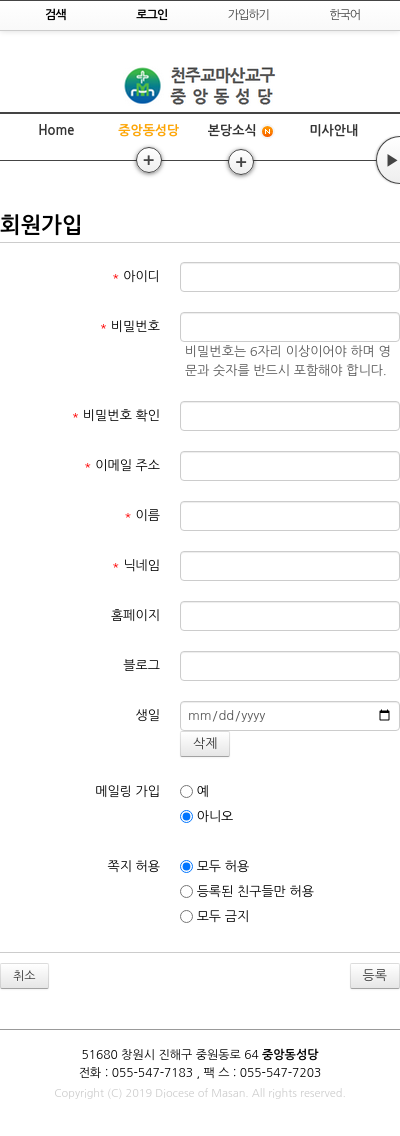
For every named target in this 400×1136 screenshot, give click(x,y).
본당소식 (241, 131)
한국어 (344, 15)
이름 (142, 515)
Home (56, 130)
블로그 (141, 665)
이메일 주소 (122, 465)
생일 (148, 715)
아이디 (136, 276)
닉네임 (136, 565)
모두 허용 (214, 867)
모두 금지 (214, 917)
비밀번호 (130, 326)
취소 (24, 976)
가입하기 (248, 15)
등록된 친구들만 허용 (247, 892)
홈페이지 (135, 615)
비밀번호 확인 (116, 415)
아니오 (206, 817)
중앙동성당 (148, 130)
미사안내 (333, 130)
